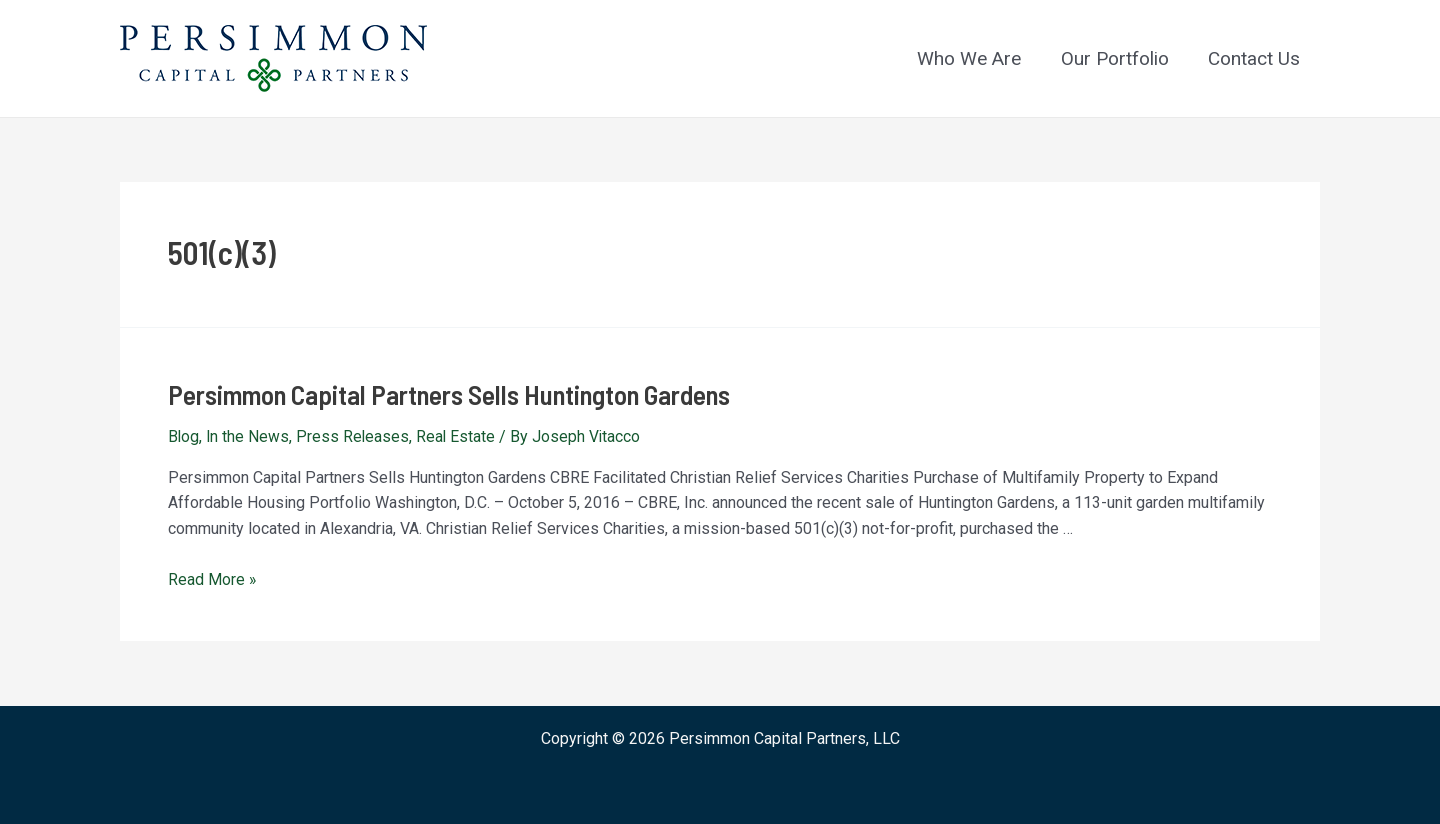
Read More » (212, 577)
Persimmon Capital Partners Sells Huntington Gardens (438, 393)
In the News (249, 435)
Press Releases (355, 435)
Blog (184, 435)
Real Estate (459, 435)
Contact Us (1255, 58)
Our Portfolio (1117, 58)
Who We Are (973, 58)
